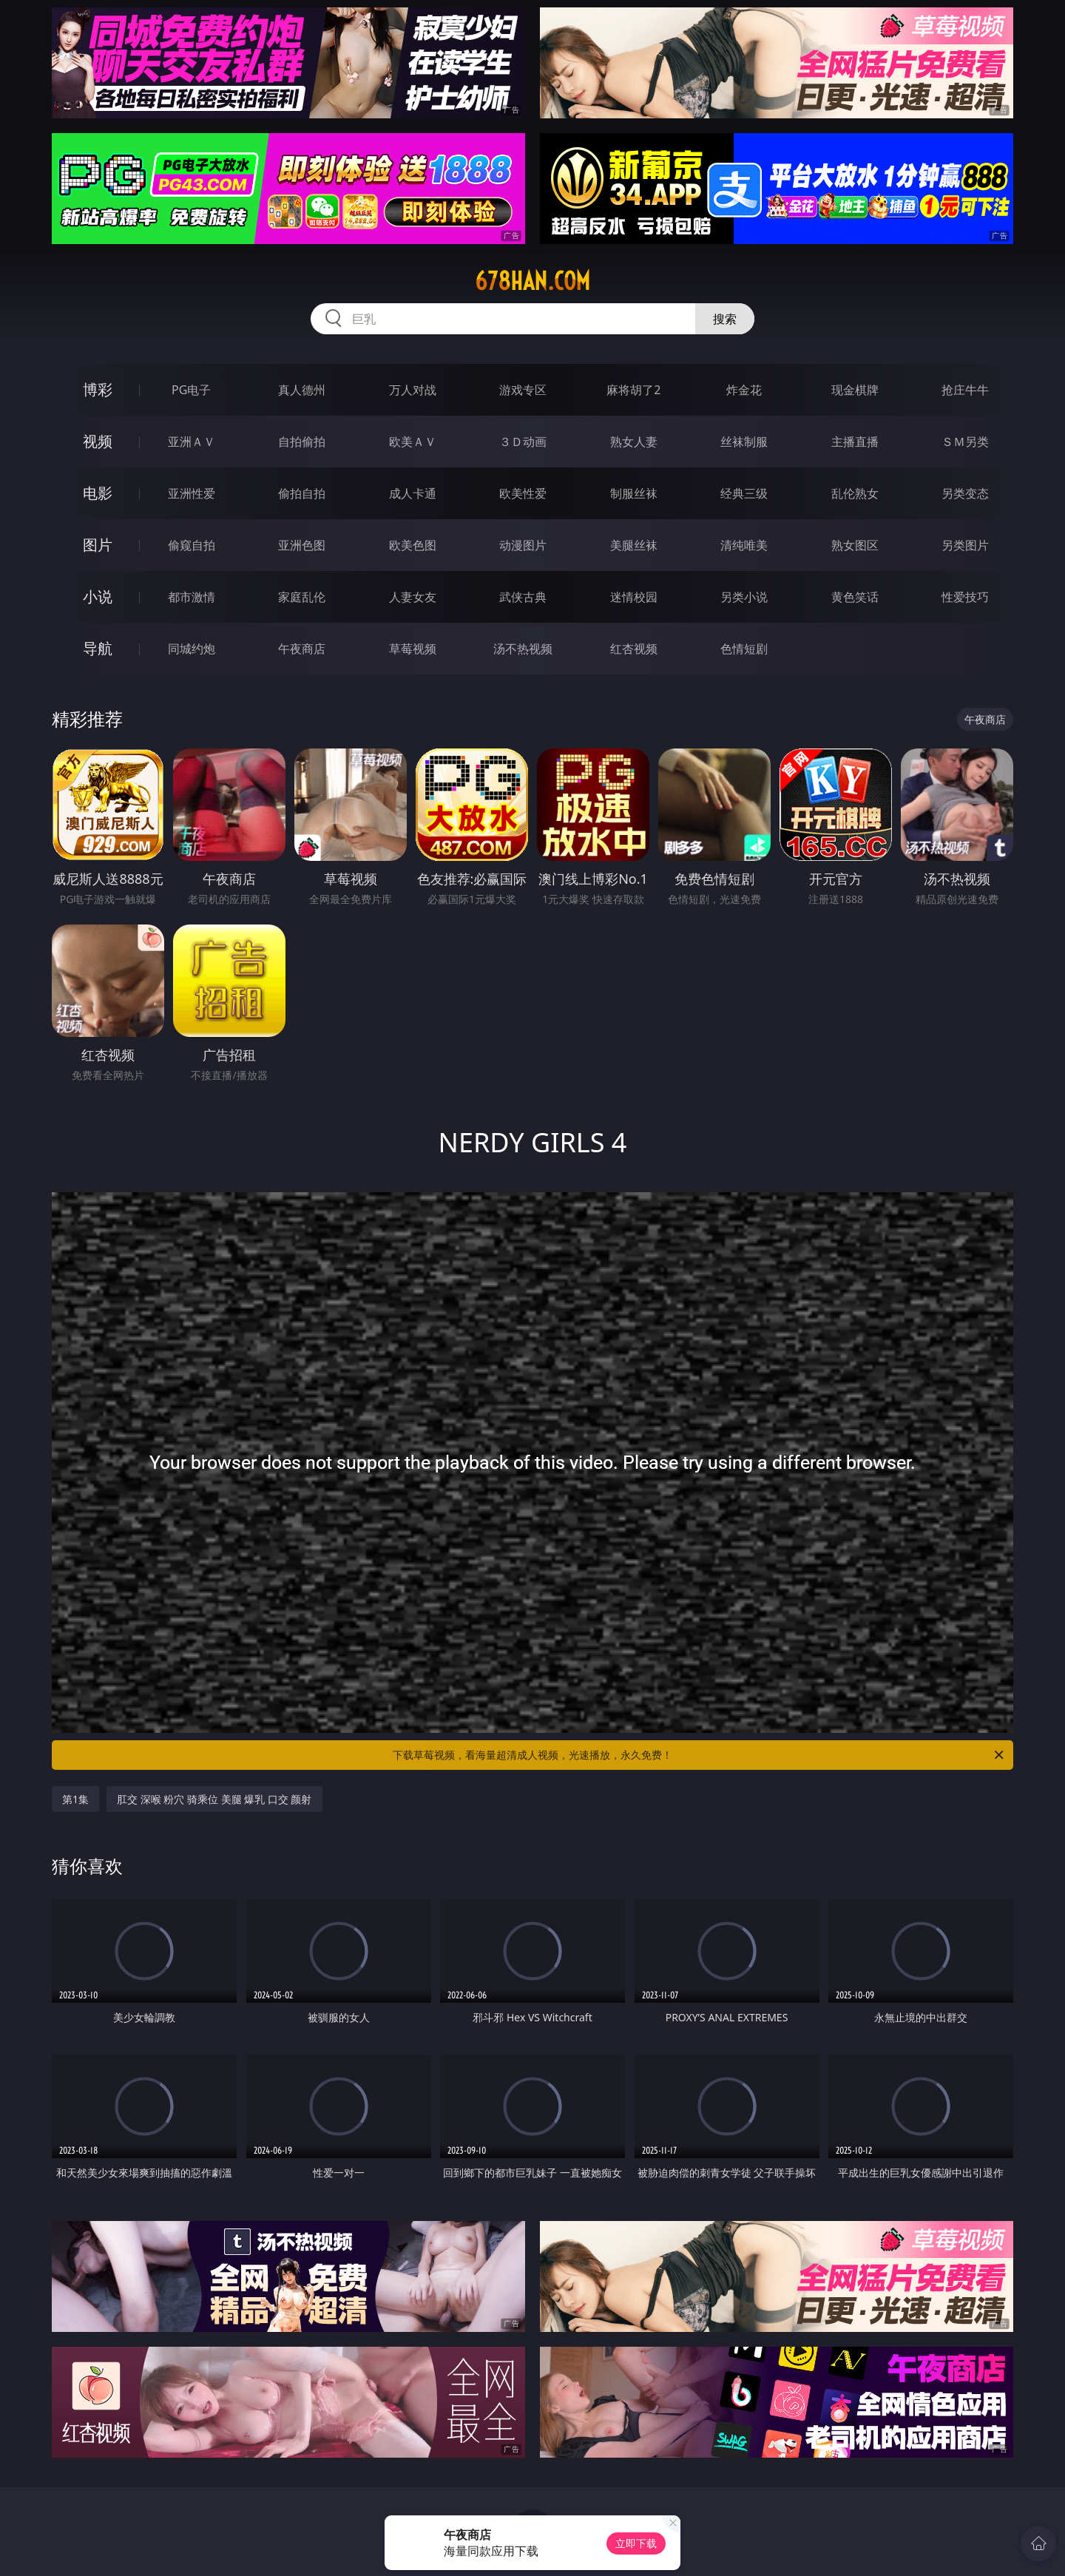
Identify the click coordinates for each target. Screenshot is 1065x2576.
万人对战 (412, 390)
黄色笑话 (855, 597)
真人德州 (301, 390)
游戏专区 (523, 390)
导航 (97, 648)
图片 (97, 545)
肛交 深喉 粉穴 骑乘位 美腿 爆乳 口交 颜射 (214, 1799)
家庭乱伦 (301, 597)
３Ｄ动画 (523, 441)
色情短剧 (744, 648)
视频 (97, 441)
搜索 (725, 319)
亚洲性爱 (191, 493)
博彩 (97, 389)
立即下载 (636, 2543)
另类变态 (965, 493)
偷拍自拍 (301, 493)
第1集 (75, 1799)
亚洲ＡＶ (191, 441)
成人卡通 (412, 493)
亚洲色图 (301, 545)
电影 (97, 493)
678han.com (532, 281)
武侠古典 (523, 597)
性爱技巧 (965, 597)
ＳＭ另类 (965, 441)
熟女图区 (855, 545)
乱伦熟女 (855, 493)
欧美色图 (412, 545)
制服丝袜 (633, 493)
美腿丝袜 (633, 545)
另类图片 (965, 545)
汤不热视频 (522, 648)
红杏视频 (633, 648)
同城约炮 (191, 648)
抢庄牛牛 (965, 390)
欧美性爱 (523, 493)
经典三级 (744, 493)
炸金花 (744, 390)
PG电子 (191, 390)
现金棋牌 (855, 390)
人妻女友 (412, 597)
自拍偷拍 (301, 441)
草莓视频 (412, 648)
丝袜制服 (744, 441)
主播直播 (855, 441)
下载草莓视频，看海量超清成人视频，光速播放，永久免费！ (699, 1755)
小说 (97, 596)
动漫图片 (523, 545)
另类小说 (744, 597)
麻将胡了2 (633, 390)
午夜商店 (301, 648)
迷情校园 (633, 597)
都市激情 (191, 597)
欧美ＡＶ (412, 441)
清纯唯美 (744, 545)
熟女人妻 (633, 441)
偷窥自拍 (191, 545)
